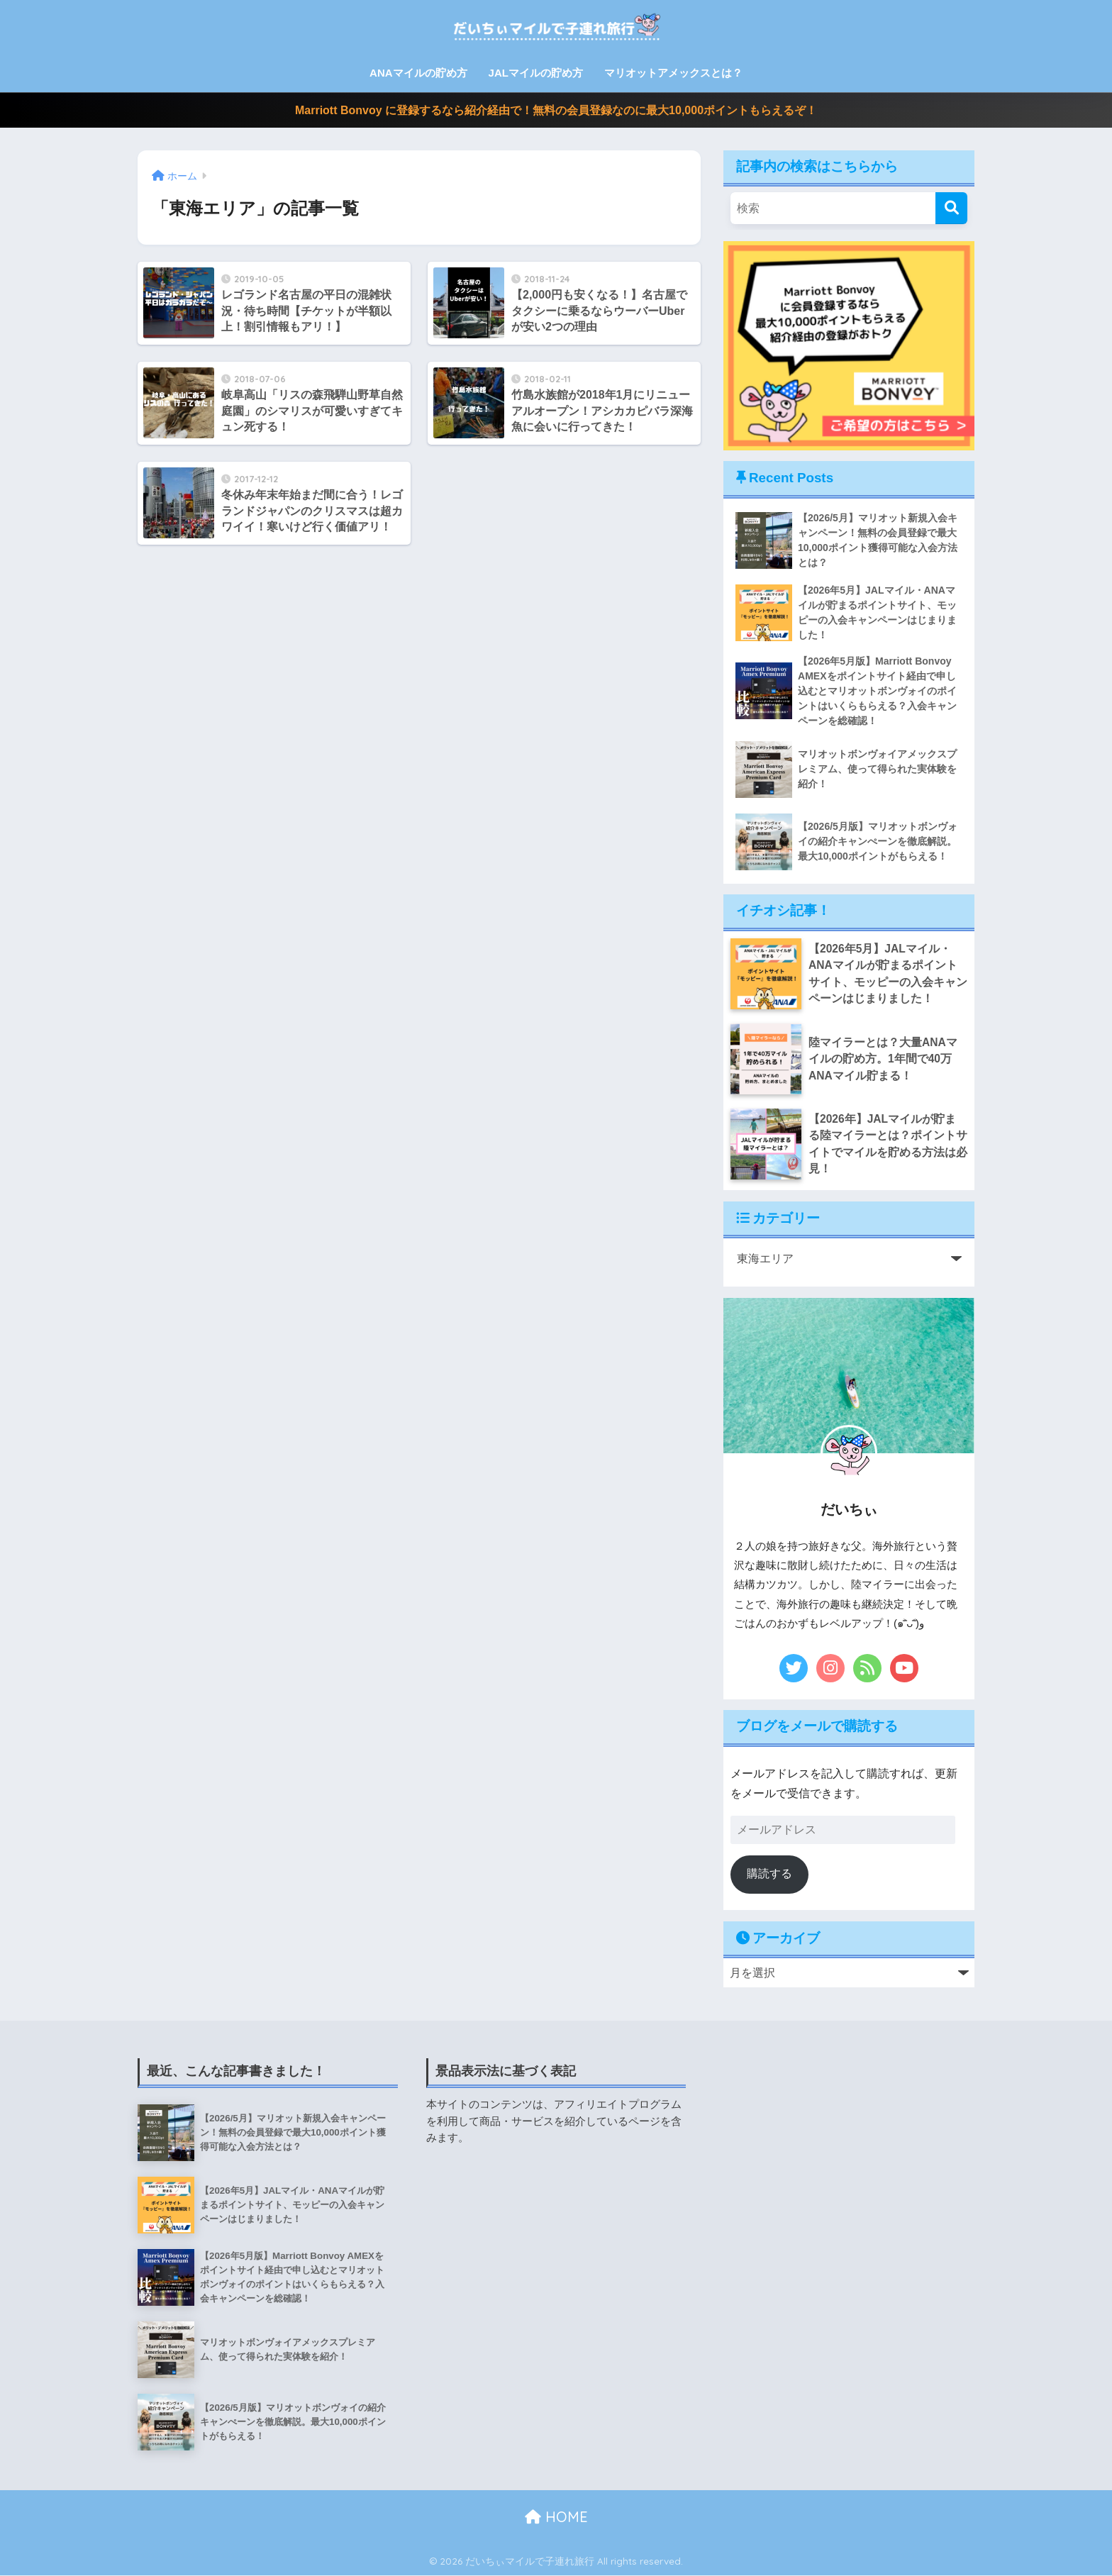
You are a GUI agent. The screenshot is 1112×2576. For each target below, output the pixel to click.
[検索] (951, 208)
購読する (769, 1874)
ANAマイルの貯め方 (418, 73)
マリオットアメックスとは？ (673, 73)
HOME (556, 2517)
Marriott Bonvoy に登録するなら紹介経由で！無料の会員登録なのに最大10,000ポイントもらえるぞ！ (556, 110)
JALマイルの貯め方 (536, 73)
